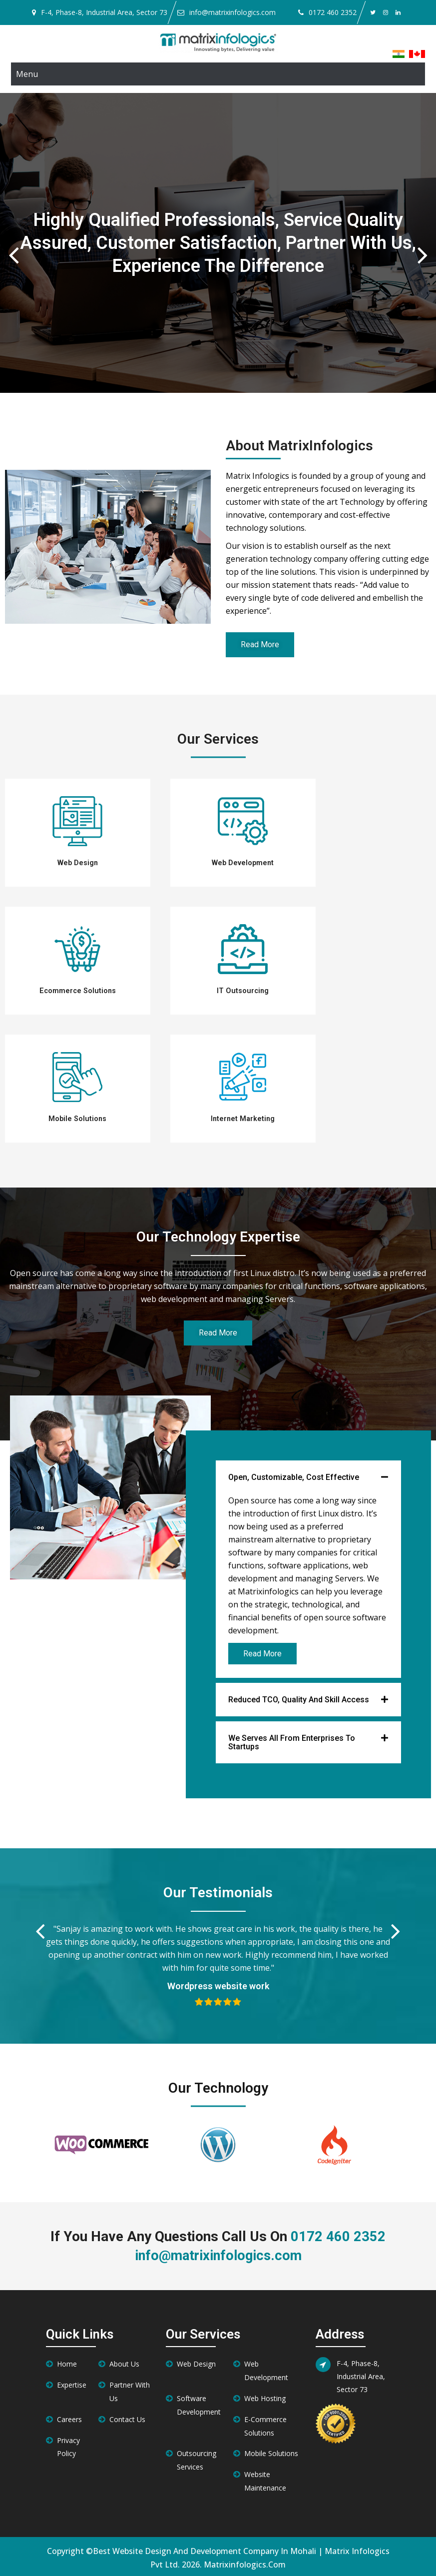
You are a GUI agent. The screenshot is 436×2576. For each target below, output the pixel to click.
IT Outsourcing (243, 990)
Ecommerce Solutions (77, 990)
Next (423, 245)
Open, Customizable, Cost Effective (293, 1474)
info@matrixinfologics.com (232, 12)
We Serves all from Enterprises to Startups (291, 1740)
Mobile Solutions (77, 1117)
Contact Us (127, 2417)
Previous (13, 245)
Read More (262, 1651)
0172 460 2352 (333, 12)
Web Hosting (265, 2396)
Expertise (71, 2382)
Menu (27, 74)
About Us (124, 2361)
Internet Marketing (243, 1117)
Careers (69, 2417)
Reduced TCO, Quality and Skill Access (298, 1697)
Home (67, 2361)
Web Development (242, 863)
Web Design (77, 863)
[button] (308, 1474)
